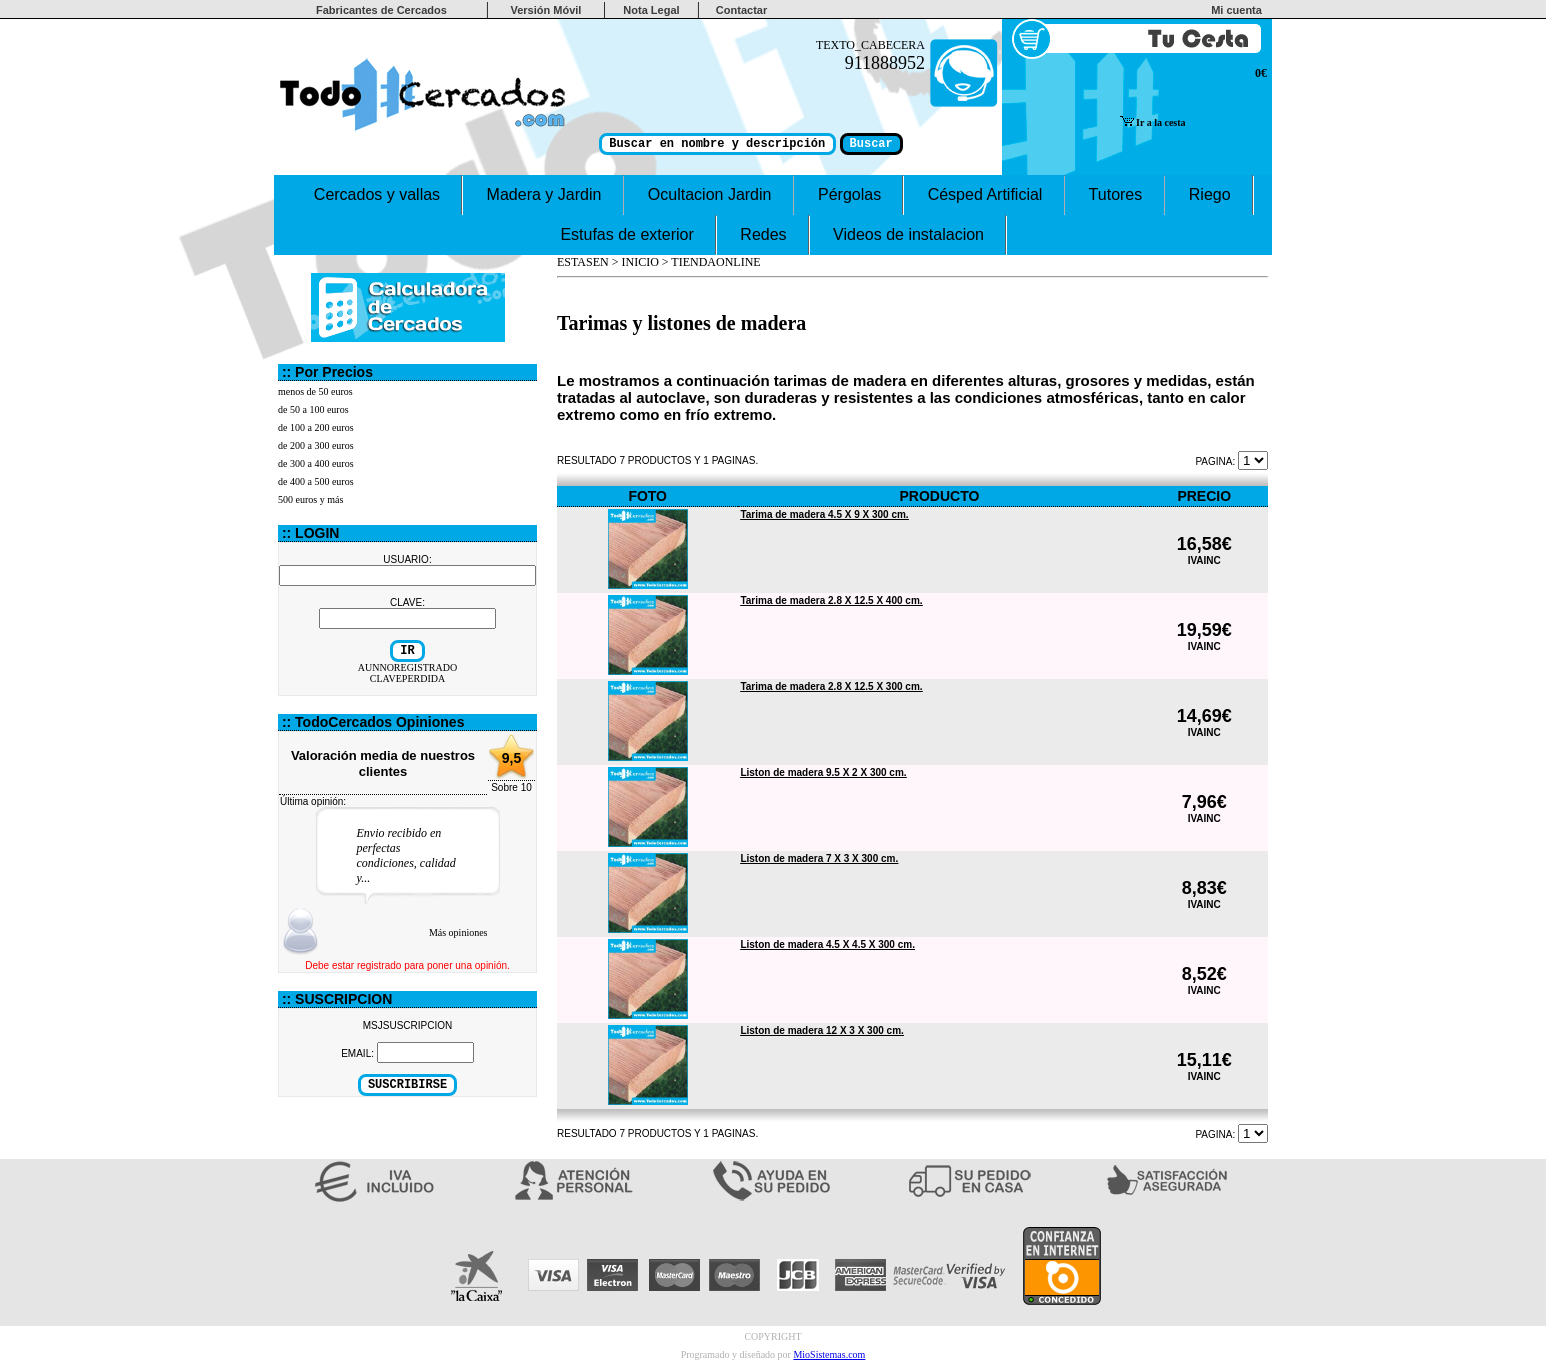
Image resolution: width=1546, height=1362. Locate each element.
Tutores (1116, 194)
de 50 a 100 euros (313, 409)
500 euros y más (310, 499)
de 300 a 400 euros (316, 463)
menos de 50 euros (315, 391)
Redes (763, 234)
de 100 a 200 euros (316, 427)
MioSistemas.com (829, 1354)
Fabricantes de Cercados (381, 10)
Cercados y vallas (376, 194)
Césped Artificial (984, 194)
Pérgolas (850, 194)
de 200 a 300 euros (316, 445)
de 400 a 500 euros (316, 481)
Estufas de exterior (627, 234)
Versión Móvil (545, 10)
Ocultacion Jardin (710, 194)
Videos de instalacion (909, 234)
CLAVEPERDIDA (407, 678)
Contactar (741, 10)
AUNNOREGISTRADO (407, 667)
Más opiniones (458, 932)
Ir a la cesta (1153, 122)
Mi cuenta (1239, 10)
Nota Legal (651, 10)
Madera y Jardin (543, 194)
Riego (1209, 194)
